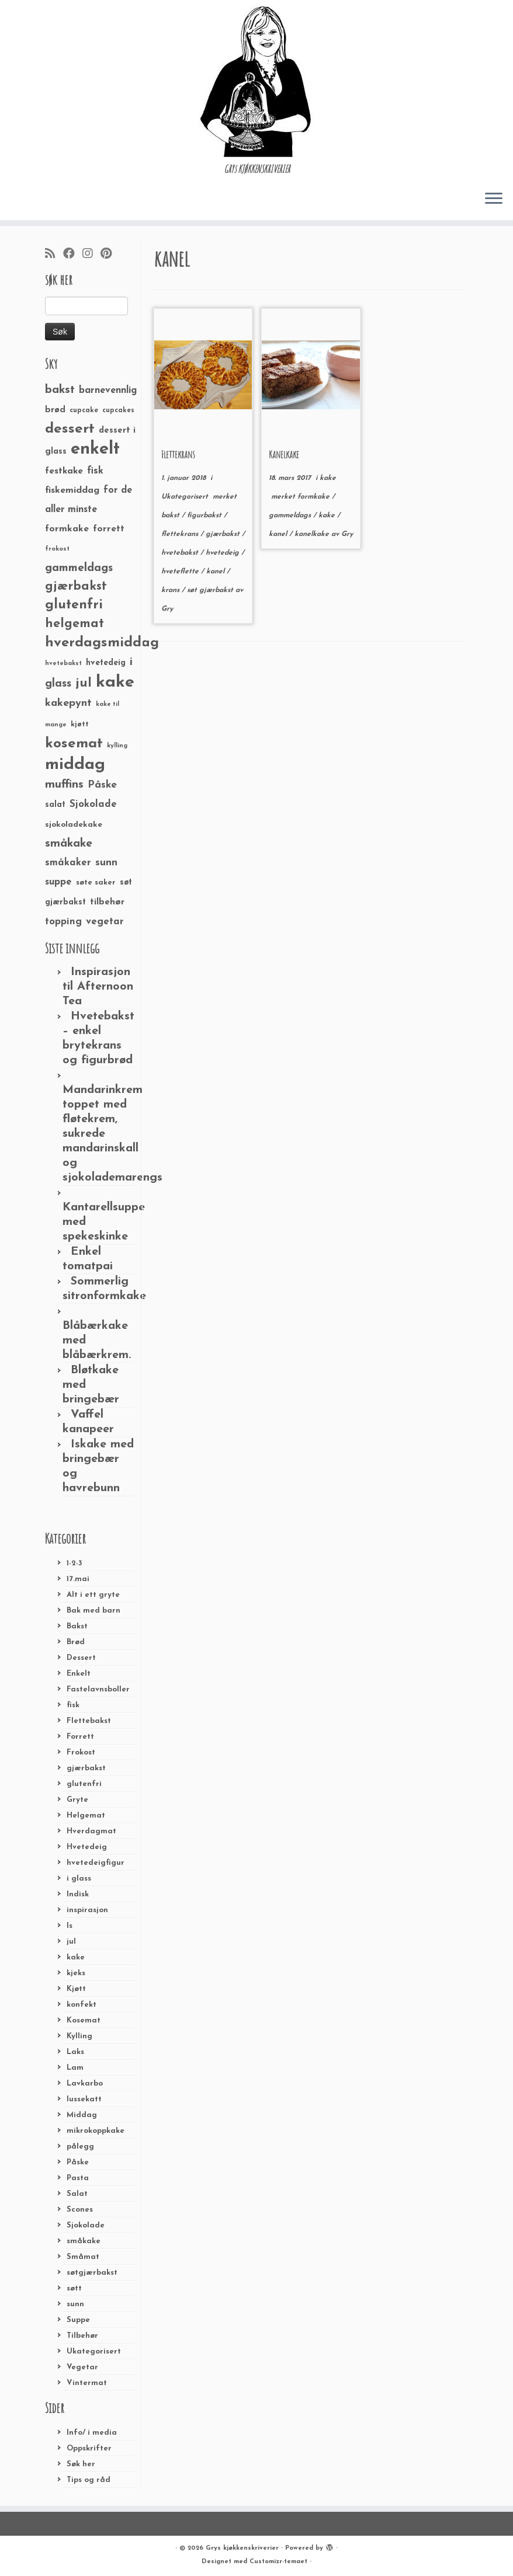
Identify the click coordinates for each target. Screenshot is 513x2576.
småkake (83, 2241)
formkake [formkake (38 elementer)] (67, 529)
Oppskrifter (89, 2448)
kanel (216, 571)
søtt (74, 2288)
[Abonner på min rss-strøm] (54, 254)
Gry (167, 608)
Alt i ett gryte (93, 1595)
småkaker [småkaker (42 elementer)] (68, 863)
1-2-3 (74, 1563)
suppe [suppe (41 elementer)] (58, 882)
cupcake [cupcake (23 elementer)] (84, 410)
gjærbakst (86, 1768)
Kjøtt (76, 1989)
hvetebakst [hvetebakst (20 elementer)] (63, 663)
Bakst (77, 1626)
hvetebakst (180, 552)
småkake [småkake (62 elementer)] (68, 844)
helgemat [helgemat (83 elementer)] (74, 624)
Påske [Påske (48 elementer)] (102, 785)
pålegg (80, 2146)
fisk (73, 1705)
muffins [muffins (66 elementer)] (64, 785)
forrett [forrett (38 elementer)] (108, 529)
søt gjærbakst (211, 590)
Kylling (79, 2036)
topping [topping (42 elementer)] (63, 922)
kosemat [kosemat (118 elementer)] (74, 744)
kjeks (76, 1973)
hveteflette (181, 571)
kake (76, 1957)
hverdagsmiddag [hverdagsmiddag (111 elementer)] (102, 643)
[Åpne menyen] (493, 199)
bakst (171, 515)
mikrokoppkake (95, 2131)
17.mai (78, 1579)
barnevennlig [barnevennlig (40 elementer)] (108, 390)
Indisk (78, 1894)
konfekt (81, 2004)
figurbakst (205, 515)
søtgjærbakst (92, 2272)
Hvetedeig (87, 1847)
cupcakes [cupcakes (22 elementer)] (118, 410)
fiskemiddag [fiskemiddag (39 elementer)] (72, 490)
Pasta (78, 2178)
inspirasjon (87, 1910)
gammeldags (291, 515)
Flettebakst (89, 1721)
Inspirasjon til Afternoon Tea (98, 986)
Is (69, 1926)
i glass (79, 1878)
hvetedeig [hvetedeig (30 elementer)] (106, 663)
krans (171, 590)
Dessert (81, 1658)
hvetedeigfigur (95, 1863)
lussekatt (84, 2099)
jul (71, 1941)
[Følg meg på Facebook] (72, 254)
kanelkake (312, 534)
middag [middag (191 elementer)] (75, 765)
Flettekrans (178, 454)
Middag (82, 2115)
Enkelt (79, 1673)
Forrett (80, 1736)
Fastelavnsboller (98, 1689)
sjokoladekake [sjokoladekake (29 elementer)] (73, 825)
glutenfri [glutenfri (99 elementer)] (74, 605)
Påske (78, 2162)
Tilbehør (82, 2336)
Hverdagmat (91, 1831)
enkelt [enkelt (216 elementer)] (95, 449)
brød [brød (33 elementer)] (55, 410)
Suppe (78, 2320)
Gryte (77, 1800)
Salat (77, 2194)
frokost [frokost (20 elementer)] (57, 549)
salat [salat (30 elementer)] (55, 804)
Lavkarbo (85, 2083)
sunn (75, 2304)
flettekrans (180, 534)
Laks (75, 2052)
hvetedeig (223, 552)
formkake (314, 496)
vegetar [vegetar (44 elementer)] (105, 922)
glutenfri (84, 1784)
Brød (76, 1642)
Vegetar (82, 2367)
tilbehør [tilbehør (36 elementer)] (107, 902)
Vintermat (87, 2383)
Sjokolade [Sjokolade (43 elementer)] (93, 804)
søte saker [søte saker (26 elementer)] (96, 882)
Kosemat (83, 2020)
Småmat (83, 2257)
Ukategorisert (94, 2351)
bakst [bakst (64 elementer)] (60, 390)
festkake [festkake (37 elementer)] (64, 471)
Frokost (81, 1752)
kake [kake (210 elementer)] (115, 682)
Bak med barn (93, 1610)
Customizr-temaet (278, 2561)
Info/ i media (92, 2432)
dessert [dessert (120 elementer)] (70, 429)
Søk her (81, 2464)
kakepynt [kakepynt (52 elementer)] (68, 703)
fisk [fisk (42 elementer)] (95, 471)
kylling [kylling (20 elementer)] (117, 746)
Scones (80, 2209)
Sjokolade (86, 2225)
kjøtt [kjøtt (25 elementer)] (80, 724)
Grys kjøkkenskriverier (242, 2548)
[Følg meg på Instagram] (91, 254)
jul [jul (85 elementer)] (83, 683)
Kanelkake (284, 454)
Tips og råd (88, 2480)
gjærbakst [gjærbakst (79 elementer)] (76, 586)
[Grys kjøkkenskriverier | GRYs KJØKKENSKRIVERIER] (256, 81)
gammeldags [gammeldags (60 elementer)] (79, 568)
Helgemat (86, 1815)
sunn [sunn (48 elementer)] (106, 863)
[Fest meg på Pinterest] (109, 254)
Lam (75, 2068)
